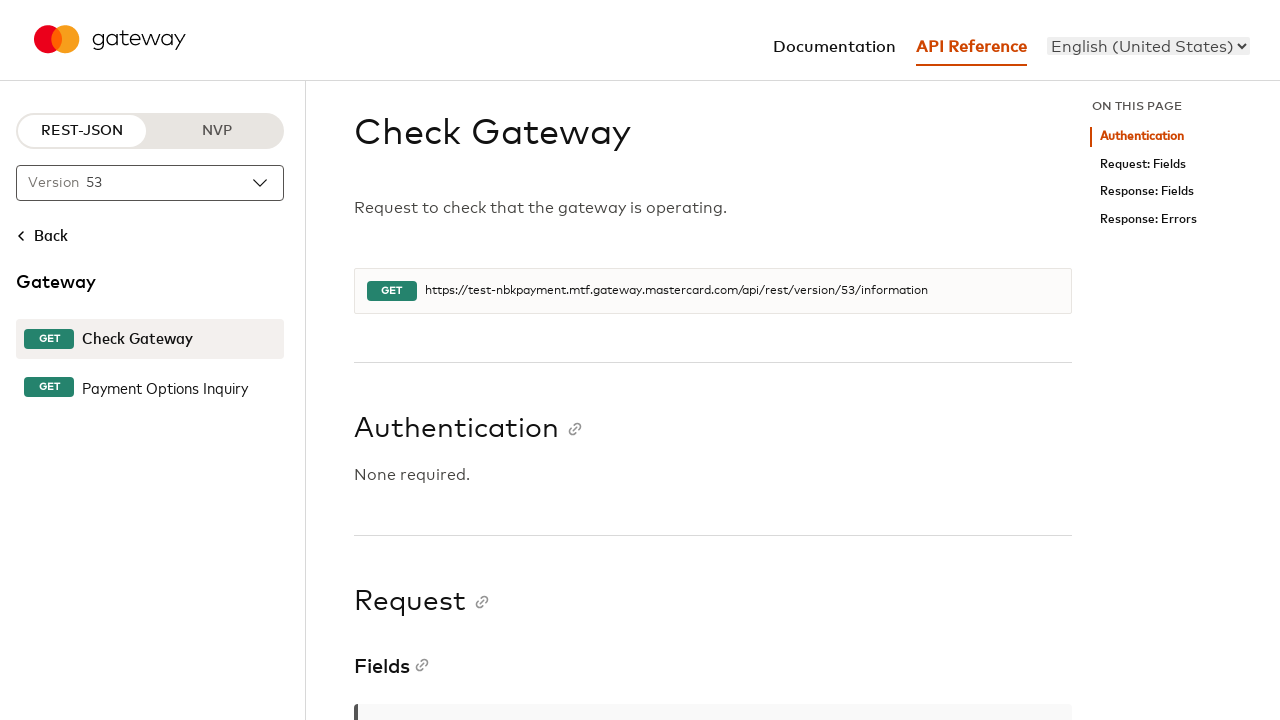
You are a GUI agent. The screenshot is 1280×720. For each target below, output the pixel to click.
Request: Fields (1143, 164)
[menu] (1148, 46)
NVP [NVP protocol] (217, 131)
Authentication (1142, 136)
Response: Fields (1147, 191)
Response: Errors (1148, 219)
